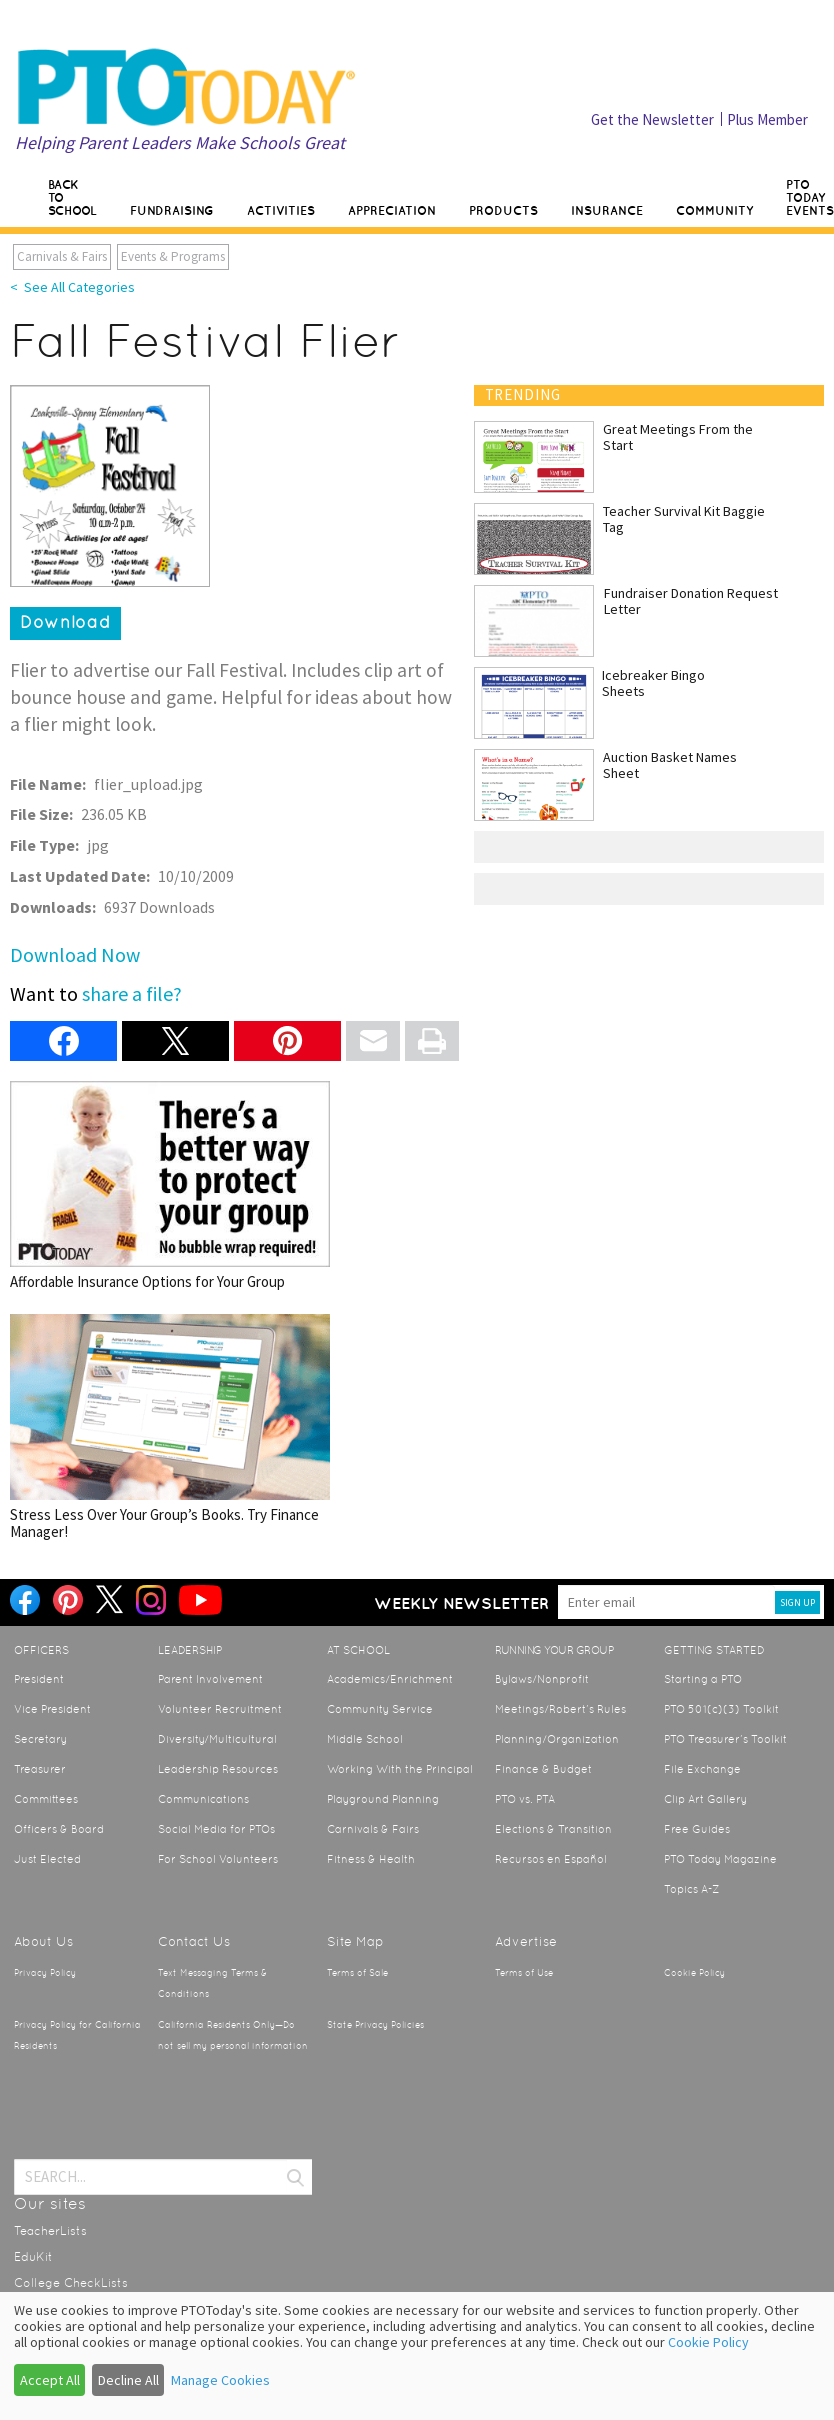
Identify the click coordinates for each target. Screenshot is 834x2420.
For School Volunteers (218, 1859)
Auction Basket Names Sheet (670, 765)
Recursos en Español (551, 1859)
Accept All (50, 2380)
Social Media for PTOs (216, 1829)
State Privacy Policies (375, 2025)
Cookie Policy (694, 1973)
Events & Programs (173, 256)
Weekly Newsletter (461, 1603)
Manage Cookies (220, 2380)
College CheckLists (71, 2283)
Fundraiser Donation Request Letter (691, 601)
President (39, 1679)
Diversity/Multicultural (217, 1739)
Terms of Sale (357, 1973)
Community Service (380, 1709)
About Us (43, 1941)
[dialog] (417, 2356)
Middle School (365, 1739)
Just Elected (47, 1859)
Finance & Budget (543, 1769)
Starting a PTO (703, 1679)
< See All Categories (72, 287)
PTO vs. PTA (525, 1799)
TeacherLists (50, 2231)
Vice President (52, 1709)
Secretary (40, 1739)
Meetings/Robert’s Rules (560, 1709)
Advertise (526, 1941)
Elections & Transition (553, 1829)
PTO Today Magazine (720, 1859)
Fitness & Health (371, 1859)
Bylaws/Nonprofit (542, 1679)
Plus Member (767, 119)
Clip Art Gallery (705, 1799)
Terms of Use (524, 1973)
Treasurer (40, 1769)
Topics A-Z (691, 1889)
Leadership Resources (218, 1769)
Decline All (128, 2380)
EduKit (33, 2257)
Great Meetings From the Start (678, 437)
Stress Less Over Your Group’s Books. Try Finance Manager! (170, 1427)
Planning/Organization (557, 1739)
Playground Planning (383, 1799)
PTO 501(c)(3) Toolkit (721, 1709)
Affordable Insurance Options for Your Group (170, 1185)
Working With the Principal (400, 1769)
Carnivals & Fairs (62, 256)
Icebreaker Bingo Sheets (653, 683)
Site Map (355, 1941)
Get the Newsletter (652, 119)
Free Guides (697, 1829)
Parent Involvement (210, 1679)
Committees (46, 1799)
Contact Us (194, 1941)
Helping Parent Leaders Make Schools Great (180, 142)
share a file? (132, 993)
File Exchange (702, 1769)
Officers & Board (59, 1829)
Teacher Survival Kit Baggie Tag (684, 519)
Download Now (75, 954)
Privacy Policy (45, 1973)
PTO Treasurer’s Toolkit (725, 1739)
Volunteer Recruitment (220, 1709)
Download (65, 622)
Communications (203, 1799)
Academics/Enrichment (390, 1679)
